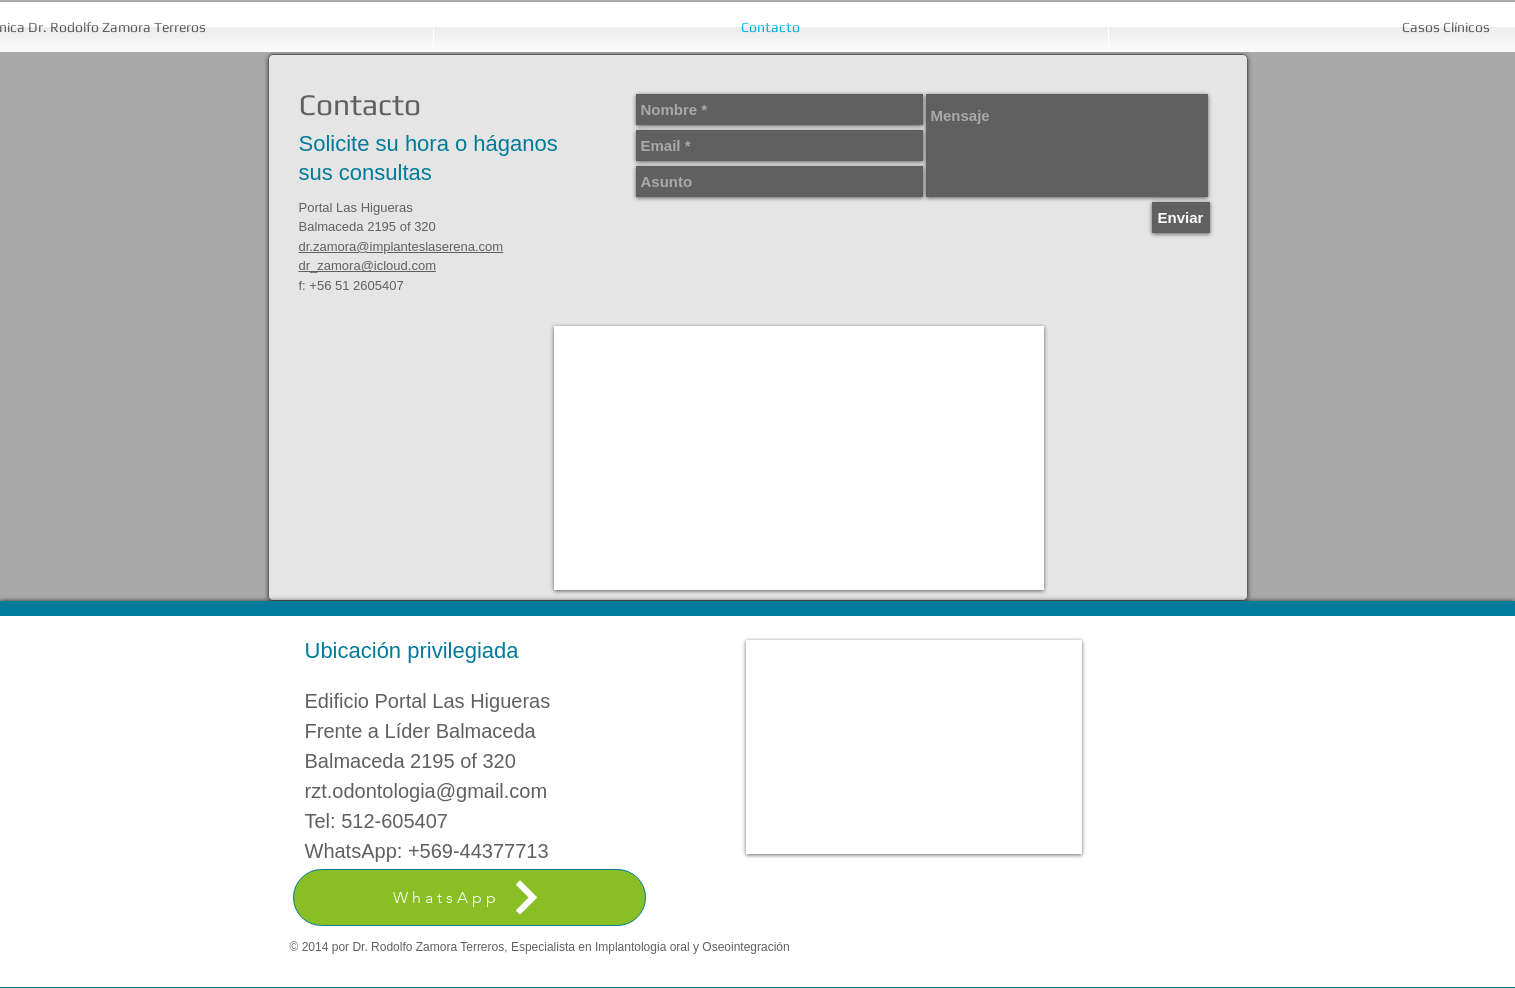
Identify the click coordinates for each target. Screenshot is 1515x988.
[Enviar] (1181, 217)
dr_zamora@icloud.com (367, 265)
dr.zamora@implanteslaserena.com (401, 246)
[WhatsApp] (469, 897)
